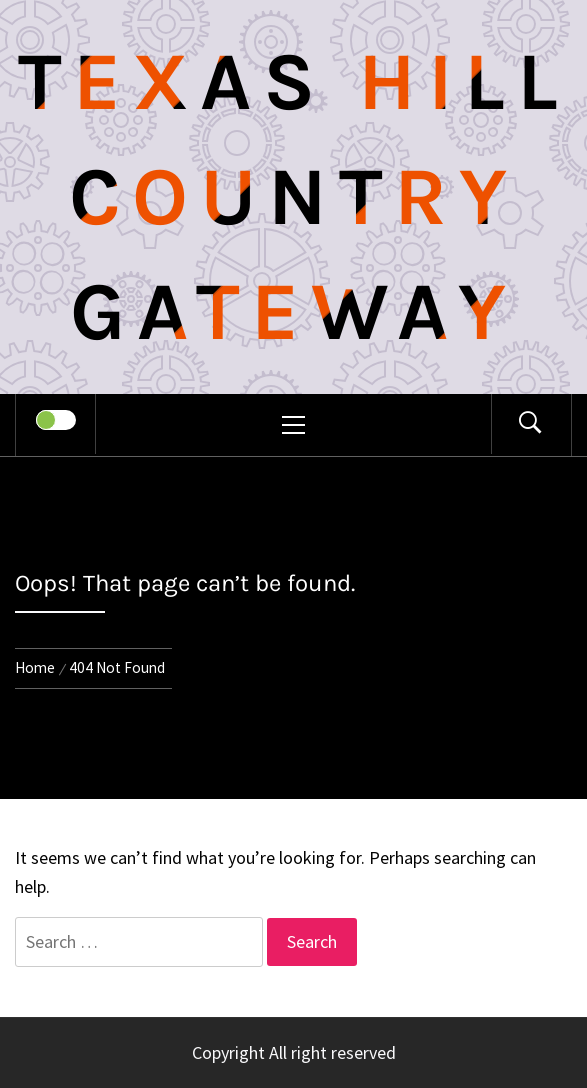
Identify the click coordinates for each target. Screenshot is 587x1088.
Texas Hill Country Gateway (294, 197)
